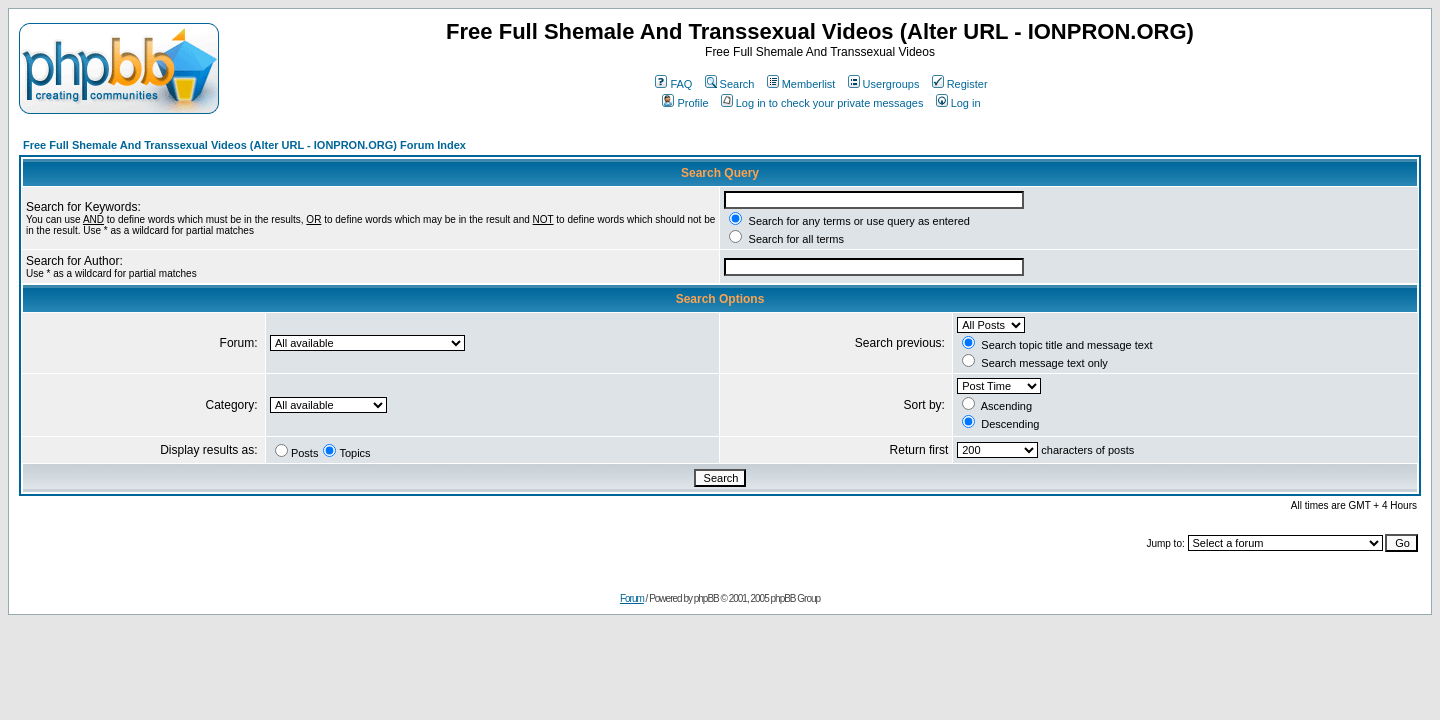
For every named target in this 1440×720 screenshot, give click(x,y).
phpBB (706, 598)
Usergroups (884, 84)
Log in (958, 103)
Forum (632, 598)
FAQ (673, 84)
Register (960, 84)
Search (730, 84)
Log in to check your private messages (822, 103)
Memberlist (801, 84)
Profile (685, 103)
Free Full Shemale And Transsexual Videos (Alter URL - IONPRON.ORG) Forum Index (244, 145)
